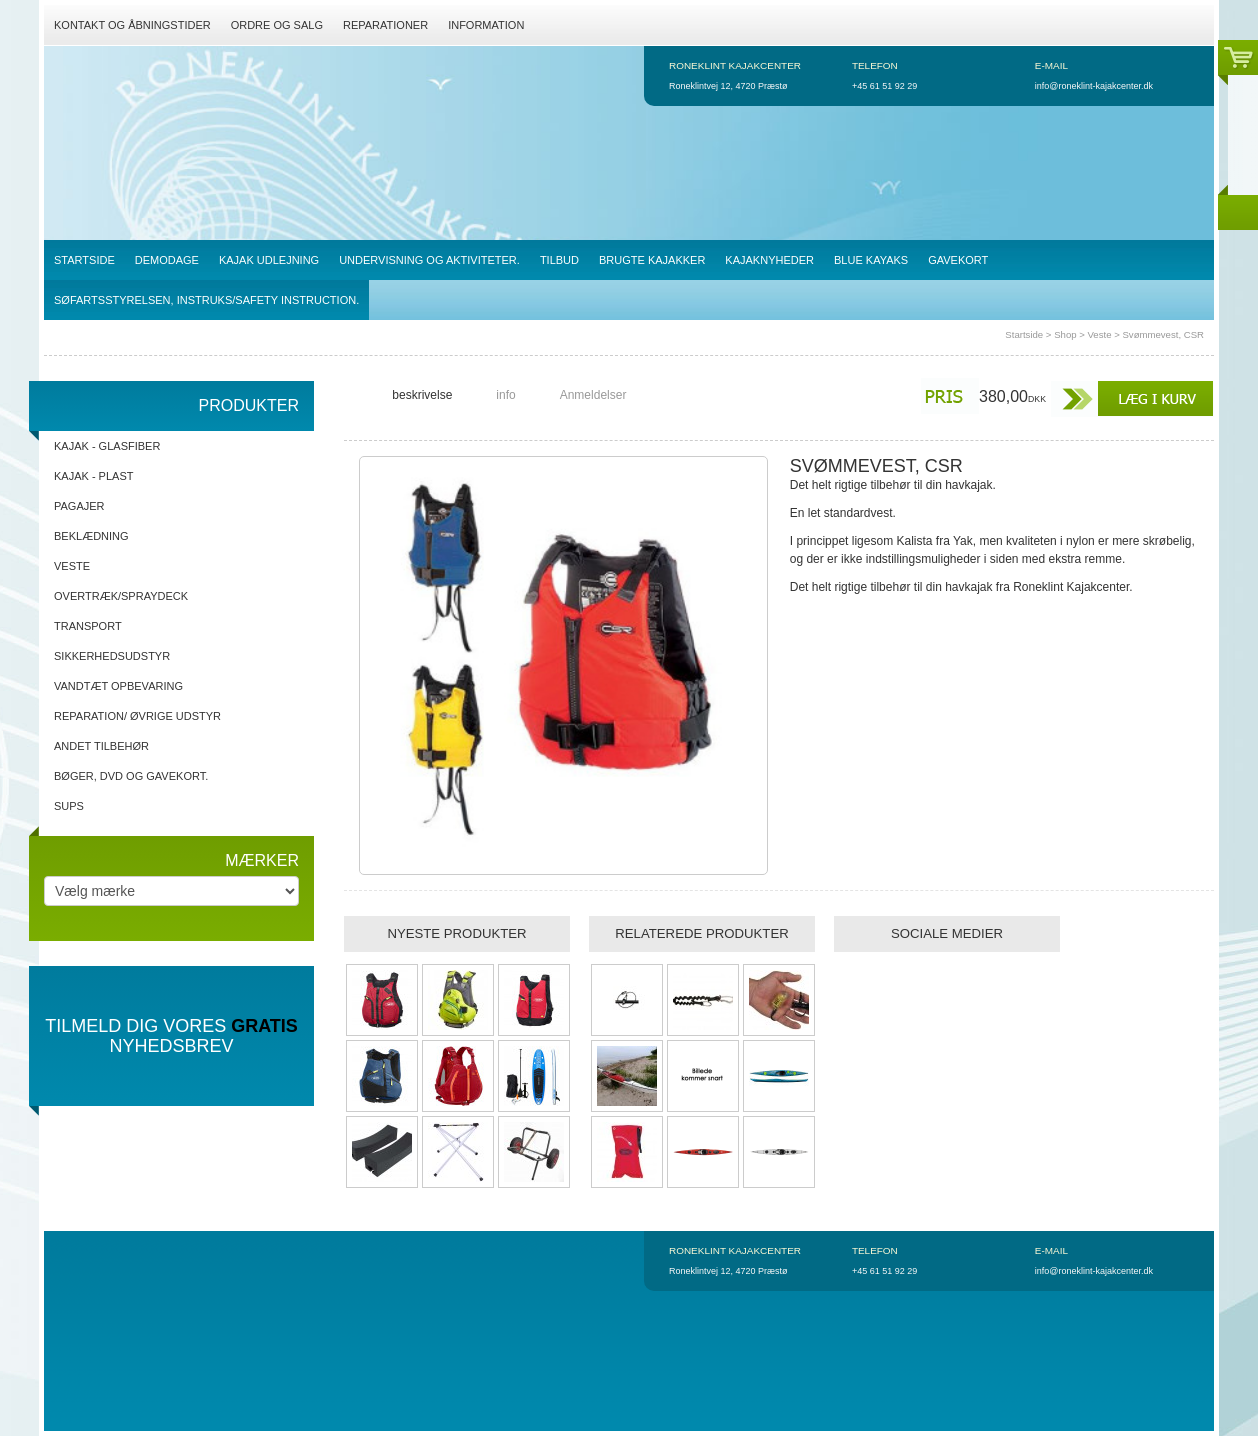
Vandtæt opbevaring (118, 686)
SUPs (69, 806)
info (505, 395)
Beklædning (91, 536)
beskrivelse (422, 395)
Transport (88, 626)
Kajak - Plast (93, 476)
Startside (1024, 334)
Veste (1099, 334)
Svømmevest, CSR (1163, 334)
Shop (1065, 334)
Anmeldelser (593, 395)
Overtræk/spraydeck (121, 596)
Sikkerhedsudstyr (112, 656)
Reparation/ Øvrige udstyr (137, 716)
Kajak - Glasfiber (107, 446)
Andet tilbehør (101, 746)
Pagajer (79, 506)
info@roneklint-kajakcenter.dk (1094, 86)
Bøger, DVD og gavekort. (131, 776)
